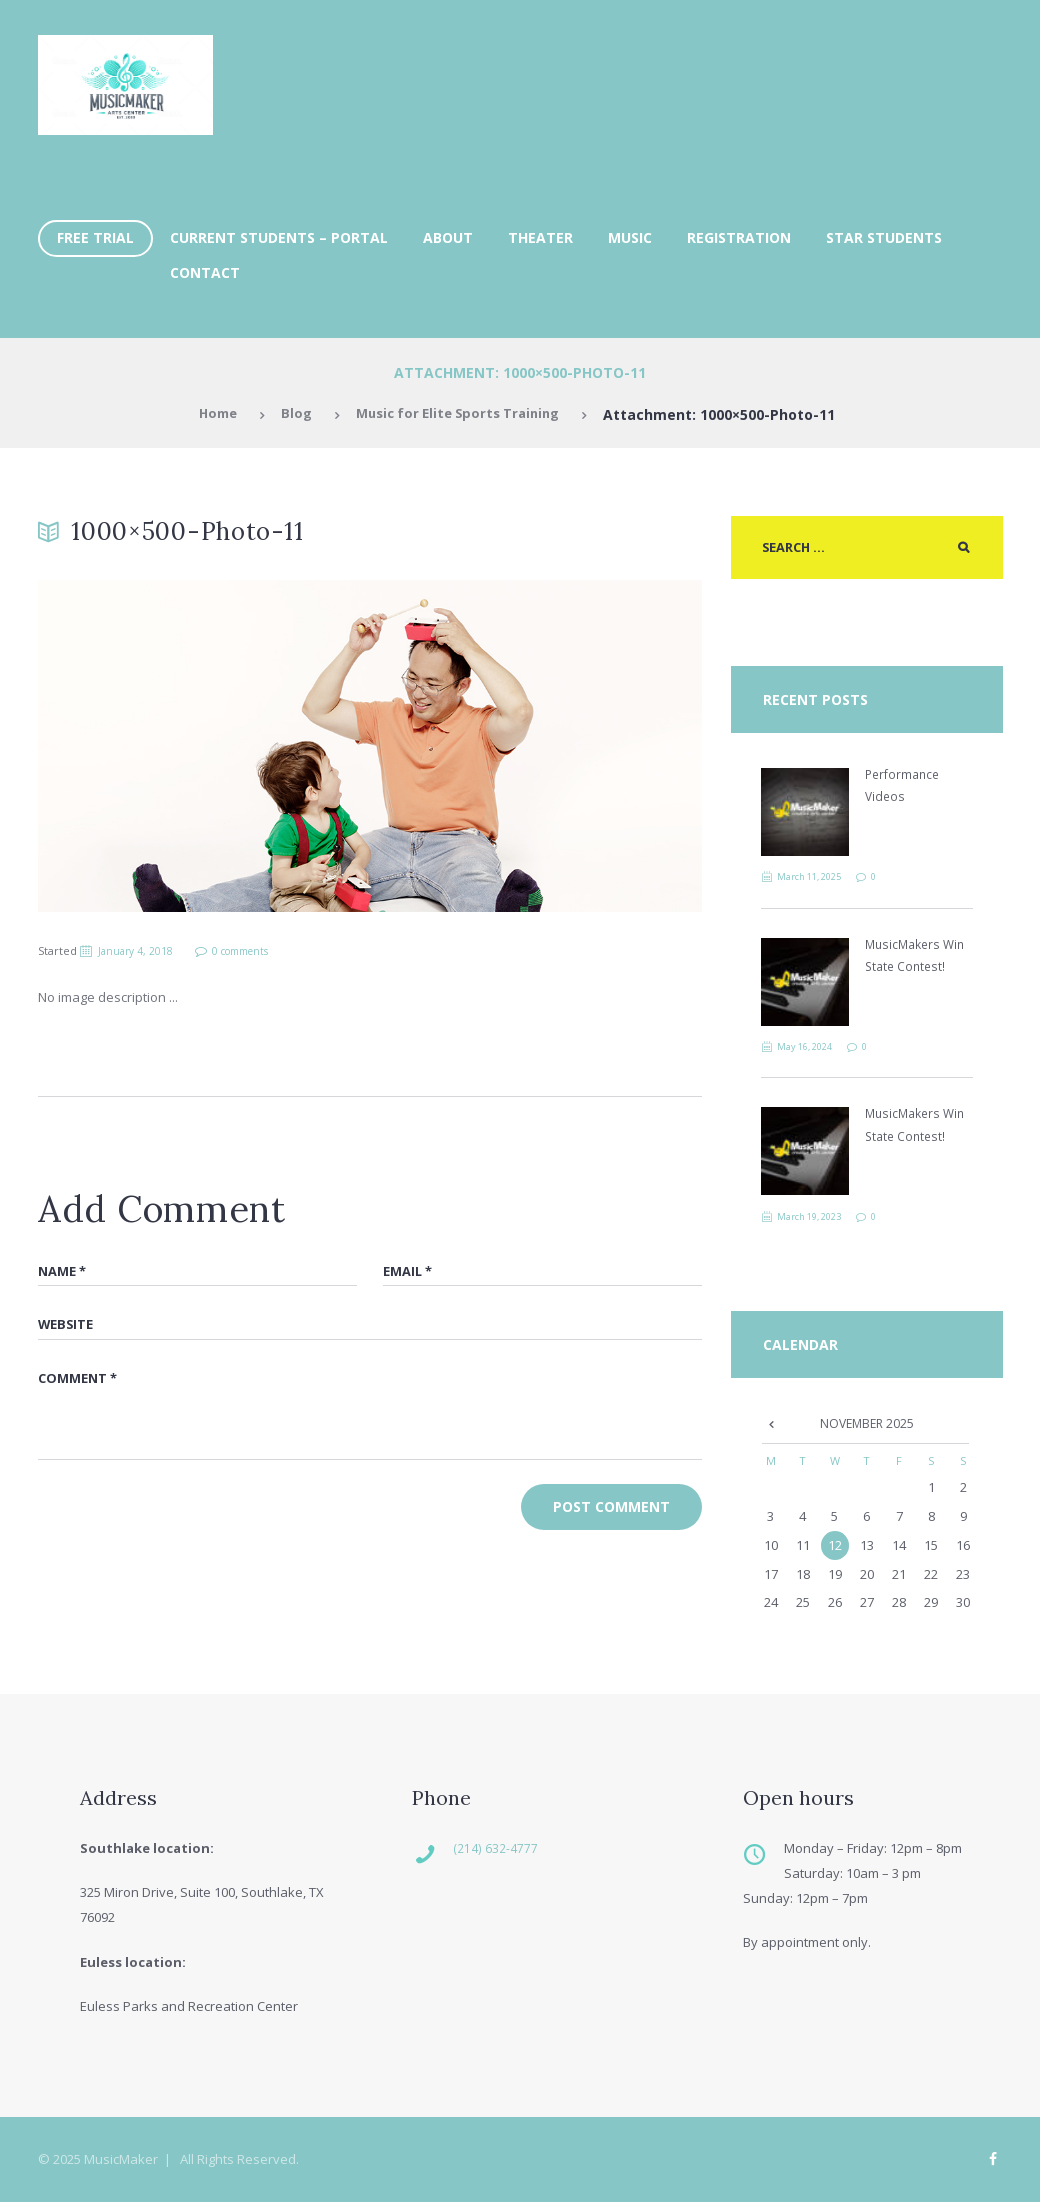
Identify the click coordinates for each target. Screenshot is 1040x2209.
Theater (540, 237)
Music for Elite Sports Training (460, 414)
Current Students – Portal (279, 237)
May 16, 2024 (812, 1049)
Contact (205, 272)
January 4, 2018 (139, 950)
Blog (290, 414)
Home (209, 414)
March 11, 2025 (817, 879)
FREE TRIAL (95, 237)
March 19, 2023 (817, 1219)
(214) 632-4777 (509, 1853)
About (448, 237)
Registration (739, 237)
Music (630, 237)
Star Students (884, 237)
